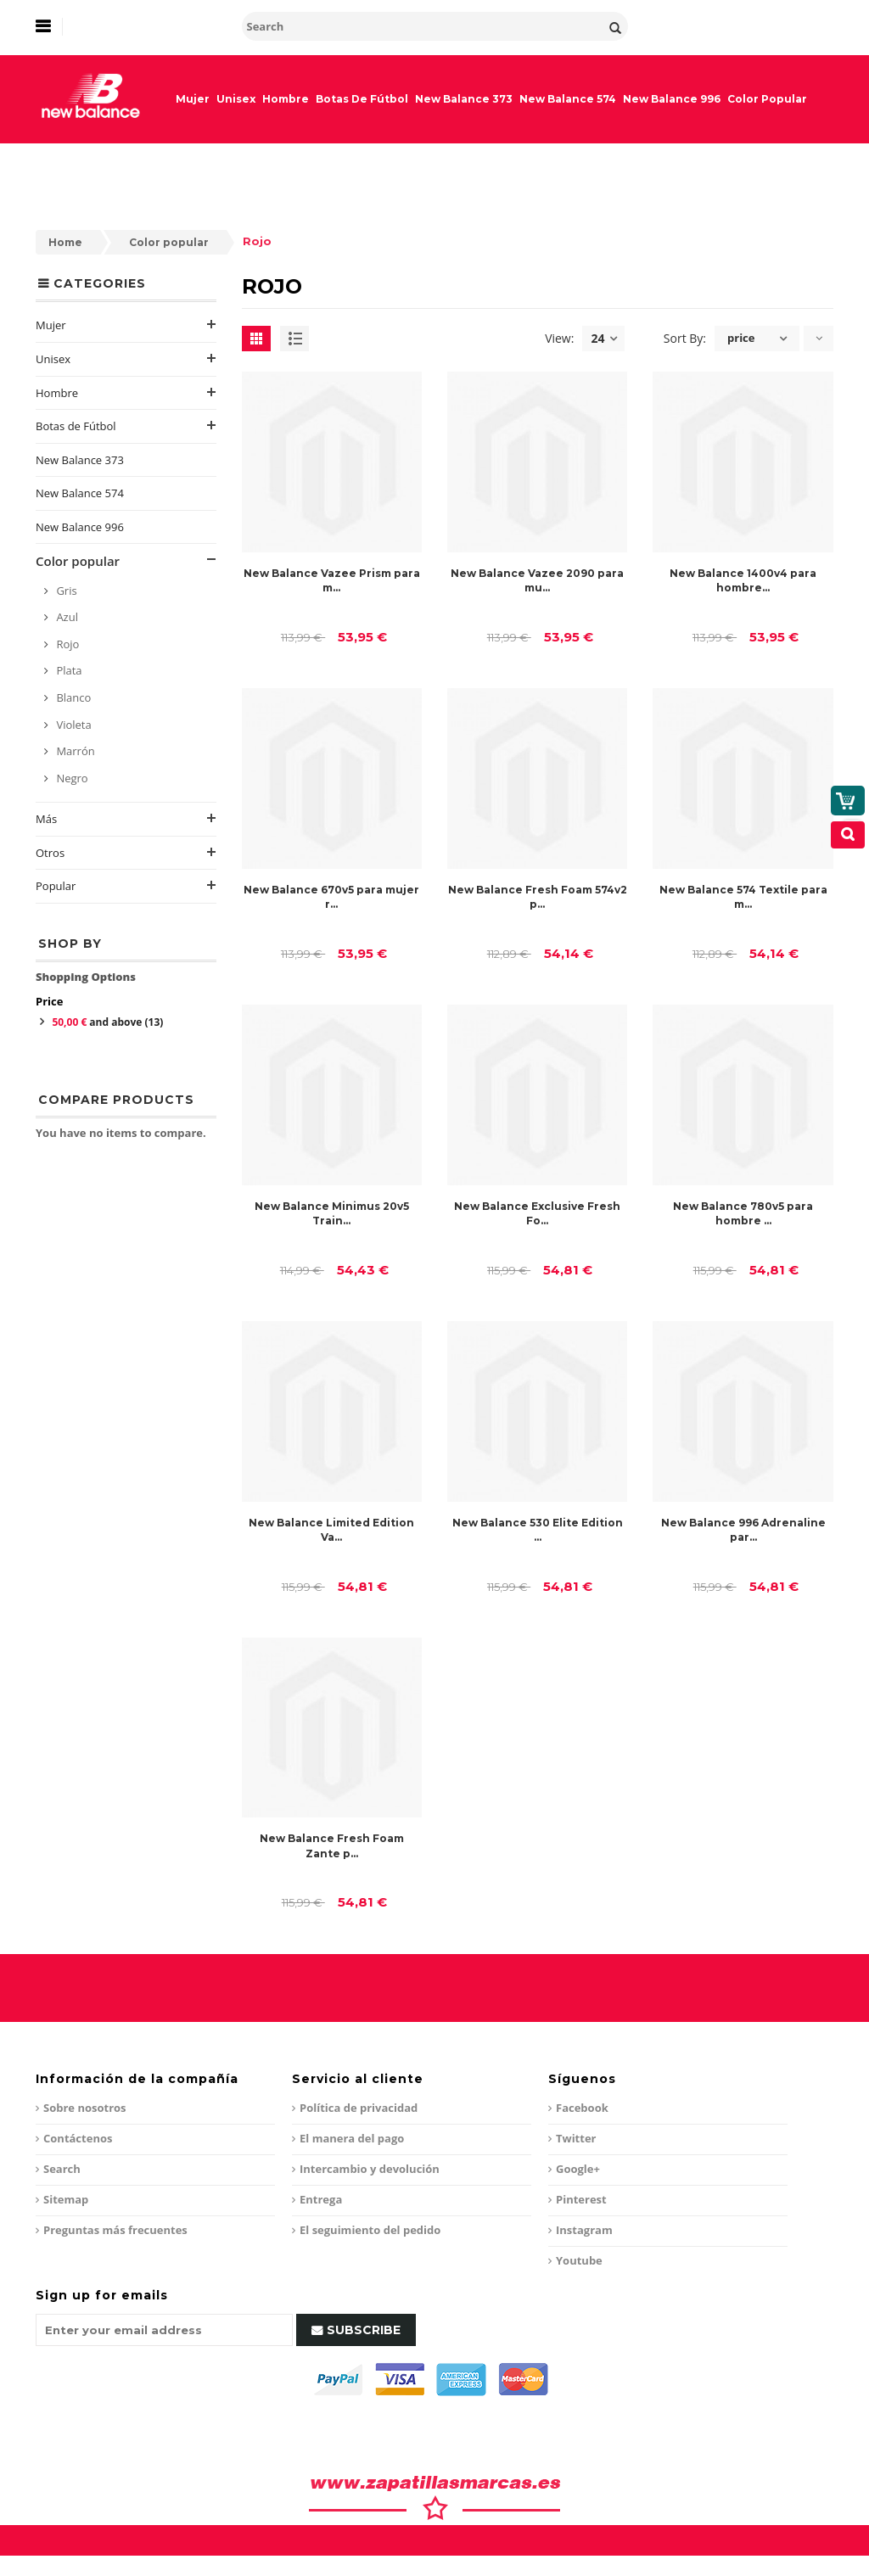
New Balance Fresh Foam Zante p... (332, 1845)
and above (107, 1022)
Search (62, 2168)
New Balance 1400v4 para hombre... (743, 580)
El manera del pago (352, 2138)
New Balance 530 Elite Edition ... (537, 1529)
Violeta (72, 724)
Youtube (579, 2260)
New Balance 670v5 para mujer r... (331, 896)
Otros (50, 852)
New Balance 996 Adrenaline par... (743, 1529)
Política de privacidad (359, 2107)
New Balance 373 (80, 460)
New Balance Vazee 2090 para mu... (537, 580)
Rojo (66, 644)
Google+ (578, 2168)
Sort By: (685, 338)
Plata (67, 670)
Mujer (51, 325)
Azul (65, 616)
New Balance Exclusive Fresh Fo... (537, 1213)
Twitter (576, 2138)
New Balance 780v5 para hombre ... (743, 1213)
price (740, 337)
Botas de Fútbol (76, 426)
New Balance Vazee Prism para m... (332, 580)
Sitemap (65, 2199)
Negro (70, 778)
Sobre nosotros (84, 2107)
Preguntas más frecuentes (115, 2229)
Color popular (169, 242)
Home (65, 242)
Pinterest (581, 2199)
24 (604, 338)
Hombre (57, 392)
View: (559, 338)
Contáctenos (77, 2138)
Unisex (53, 359)
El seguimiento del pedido (370, 2229)
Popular (56, 885)
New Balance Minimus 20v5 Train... (332, 1213)
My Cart (787, 183)
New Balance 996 (80, 527)
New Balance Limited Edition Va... (331, 1529)
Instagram (584, 2229)
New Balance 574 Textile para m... (743, 896)
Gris (65, 590)
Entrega (321, 2199)
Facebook (582, 2107)
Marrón (74, 751)
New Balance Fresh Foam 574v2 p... (537, 896)
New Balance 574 (80, 493)
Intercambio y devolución (370, 2168)
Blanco (72, 697)
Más (46, 818)
